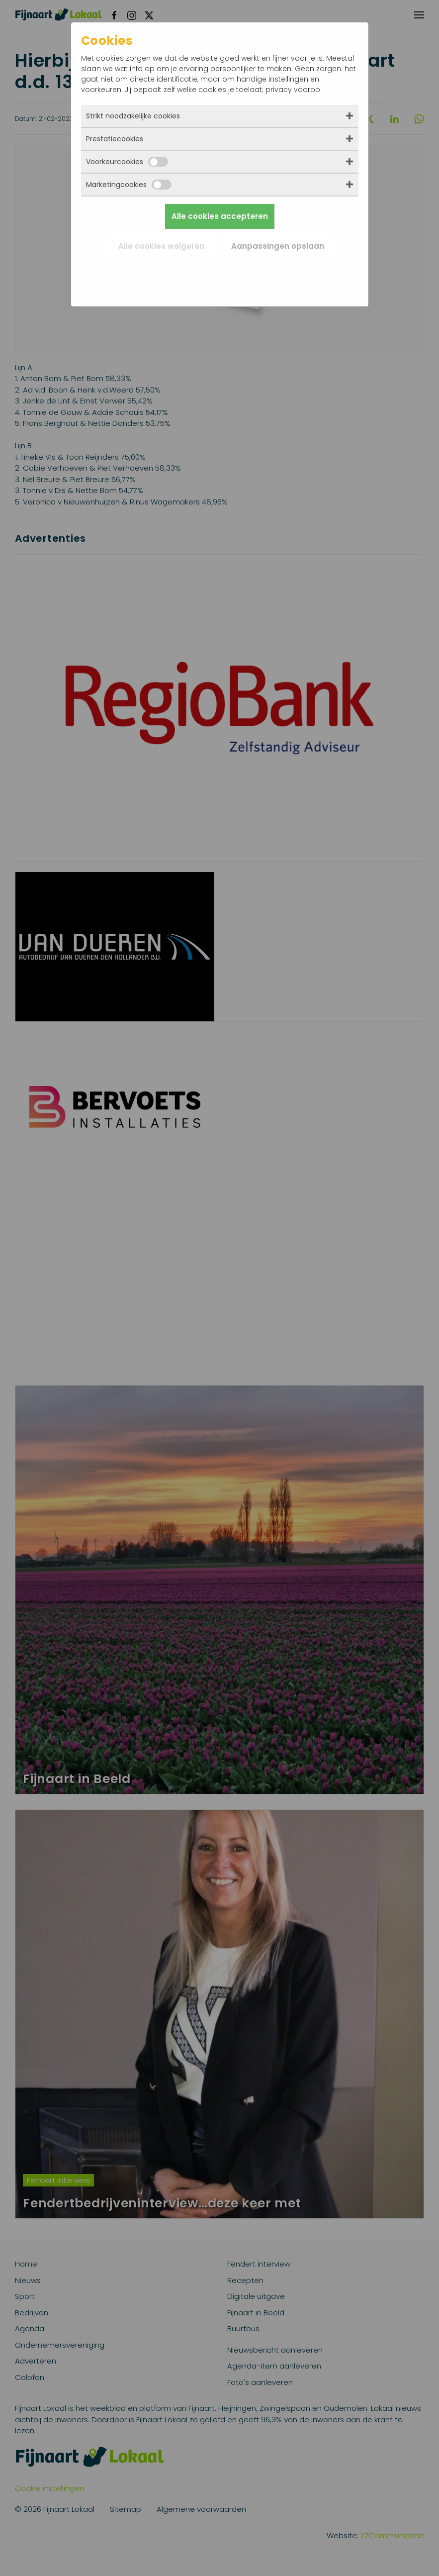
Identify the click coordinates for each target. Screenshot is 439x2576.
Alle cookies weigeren (161, 246)
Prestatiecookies (114, 139)
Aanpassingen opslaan (277, 246)
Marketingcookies (129, 185)
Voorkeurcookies (127, 162)
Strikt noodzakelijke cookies (133, 116)
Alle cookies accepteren (220, 216)
